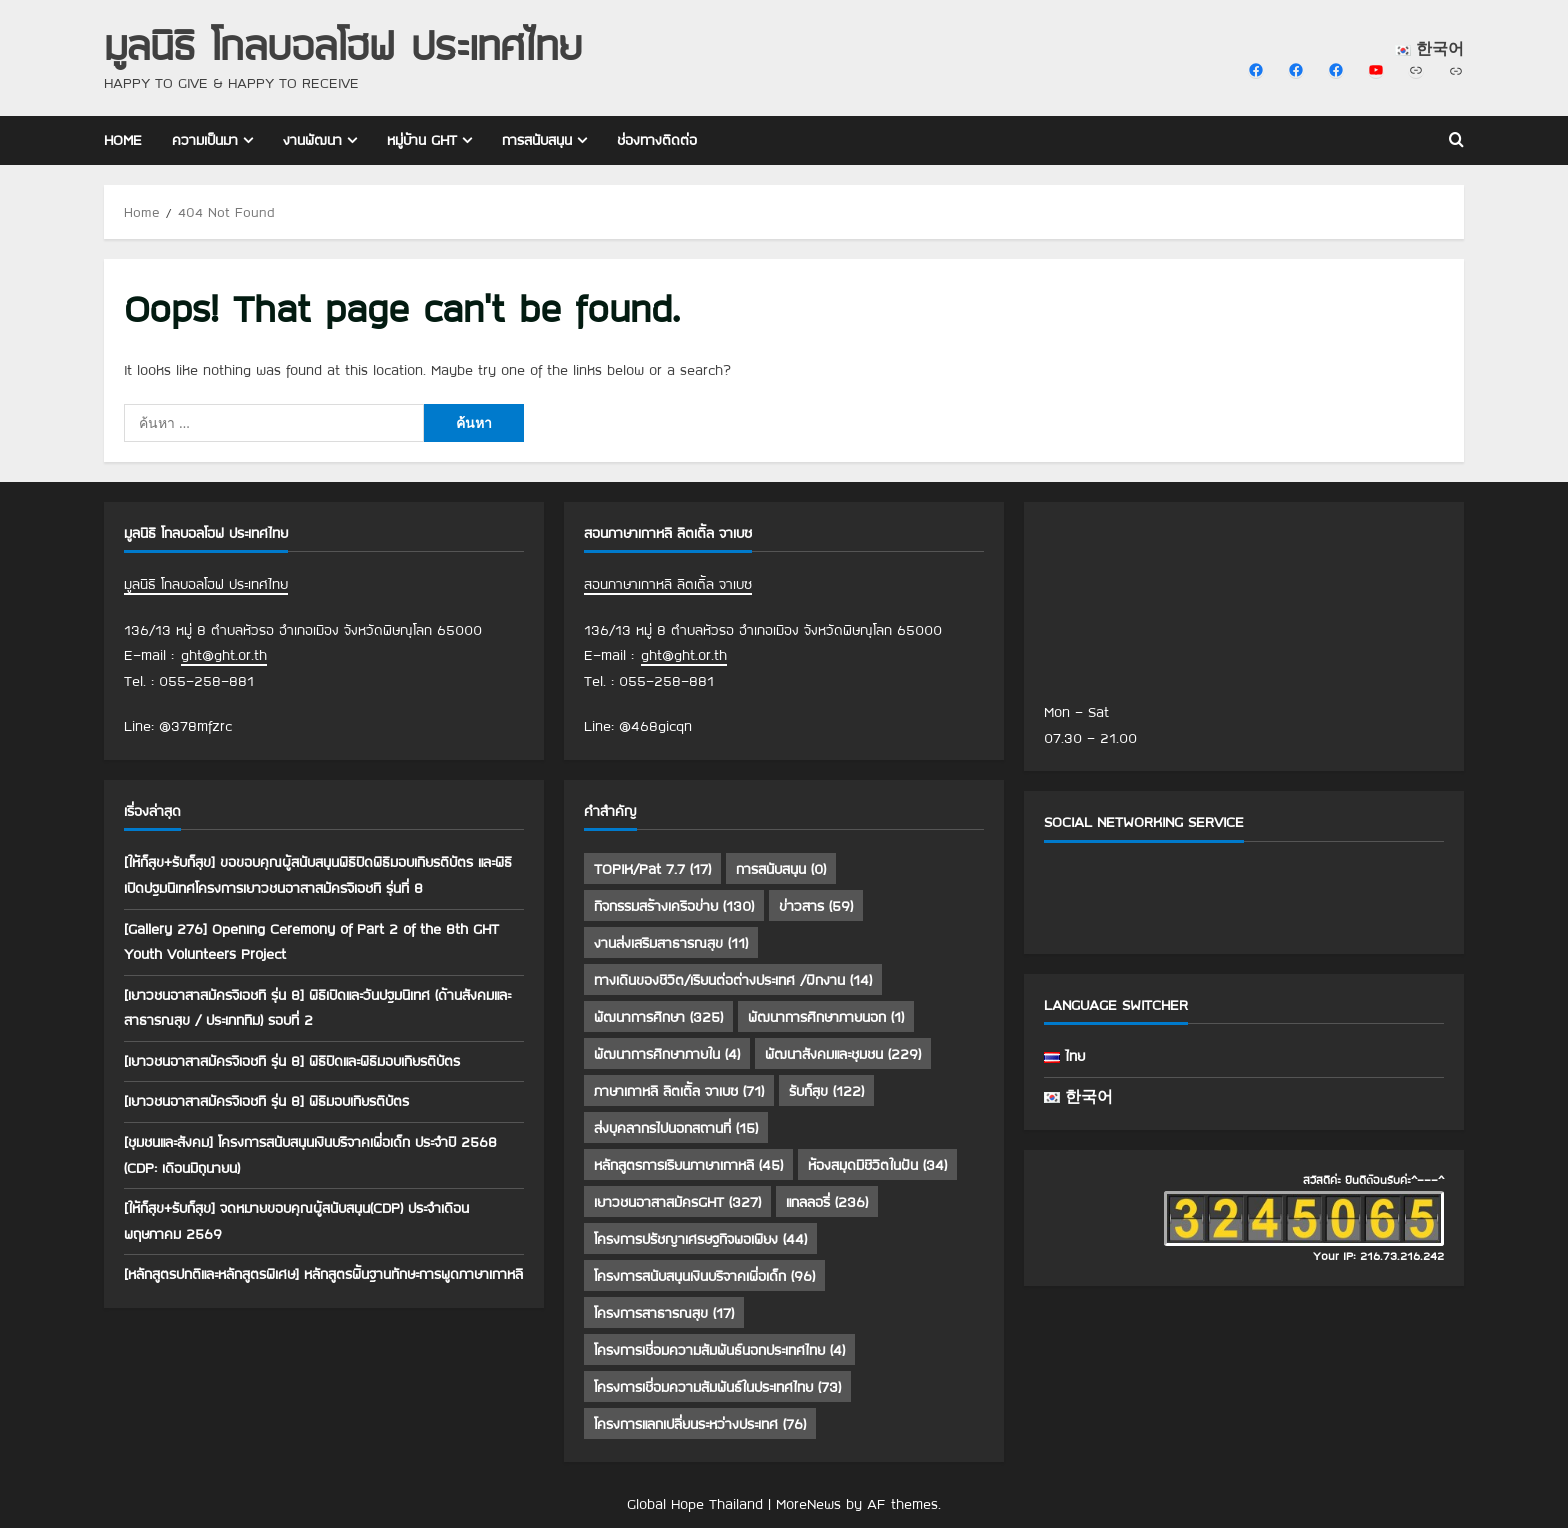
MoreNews (808, 1504)
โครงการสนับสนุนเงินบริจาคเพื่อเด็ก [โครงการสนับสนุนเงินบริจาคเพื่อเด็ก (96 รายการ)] (704, 1276)
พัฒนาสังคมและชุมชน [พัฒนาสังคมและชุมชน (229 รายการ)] (843, 1054)
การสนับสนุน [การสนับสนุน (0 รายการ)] (781, 869)
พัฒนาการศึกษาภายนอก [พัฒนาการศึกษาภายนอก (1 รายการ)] (826, 1017)
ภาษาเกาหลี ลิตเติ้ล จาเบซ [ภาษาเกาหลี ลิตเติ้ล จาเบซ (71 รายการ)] (679, 1091)
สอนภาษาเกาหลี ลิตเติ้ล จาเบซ (668, 584)
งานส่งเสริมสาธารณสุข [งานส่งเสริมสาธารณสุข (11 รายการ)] (671, 943)
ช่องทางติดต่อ (657, 140)
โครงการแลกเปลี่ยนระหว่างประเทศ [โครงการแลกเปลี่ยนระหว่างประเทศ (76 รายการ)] (700, 1424)
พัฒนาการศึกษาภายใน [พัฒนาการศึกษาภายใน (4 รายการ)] (667, 1054)
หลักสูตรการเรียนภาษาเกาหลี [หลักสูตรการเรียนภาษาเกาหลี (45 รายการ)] (688, 1165)
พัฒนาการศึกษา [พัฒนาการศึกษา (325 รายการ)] (658, 1017)
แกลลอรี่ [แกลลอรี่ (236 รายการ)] (827, 1202)
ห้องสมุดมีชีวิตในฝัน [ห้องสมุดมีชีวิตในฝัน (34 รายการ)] (877, 1165)
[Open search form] (1456, 141)
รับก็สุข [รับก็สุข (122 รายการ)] (826, 1091)
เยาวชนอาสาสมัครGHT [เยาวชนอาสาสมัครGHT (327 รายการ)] (677, 1202)
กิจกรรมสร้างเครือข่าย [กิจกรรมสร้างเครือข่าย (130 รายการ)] (674, 906)
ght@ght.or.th (224, 655)
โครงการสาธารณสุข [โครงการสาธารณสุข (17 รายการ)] (664, 1313)
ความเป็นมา (205, 140)
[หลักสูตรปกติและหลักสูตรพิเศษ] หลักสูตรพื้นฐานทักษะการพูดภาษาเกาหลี (323, 1274)
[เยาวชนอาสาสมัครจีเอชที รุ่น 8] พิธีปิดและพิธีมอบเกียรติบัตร (292, 1061)
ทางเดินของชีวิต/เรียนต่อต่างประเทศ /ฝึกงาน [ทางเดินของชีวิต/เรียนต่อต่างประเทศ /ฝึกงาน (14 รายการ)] (733, 980)
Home (123, 140)
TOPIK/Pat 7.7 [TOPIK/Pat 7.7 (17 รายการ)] (652, 869)
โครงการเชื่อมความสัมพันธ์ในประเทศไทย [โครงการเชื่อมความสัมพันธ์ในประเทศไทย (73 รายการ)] (717, 1387)
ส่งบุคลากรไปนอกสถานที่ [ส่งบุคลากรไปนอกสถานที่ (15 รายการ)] (676, 1128)
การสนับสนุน (537, 140)
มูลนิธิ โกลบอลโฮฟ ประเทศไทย (343, 44)
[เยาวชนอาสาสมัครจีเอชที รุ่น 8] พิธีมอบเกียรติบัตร (266, 1101)
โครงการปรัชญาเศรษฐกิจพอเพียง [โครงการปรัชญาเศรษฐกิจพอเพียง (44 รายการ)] (700, 1239)
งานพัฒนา (312, 140)
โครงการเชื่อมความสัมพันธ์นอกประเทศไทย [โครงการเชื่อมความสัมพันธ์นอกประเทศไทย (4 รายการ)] (719, 1350)
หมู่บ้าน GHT (422, 140)
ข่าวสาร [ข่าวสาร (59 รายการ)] (816, 906)
